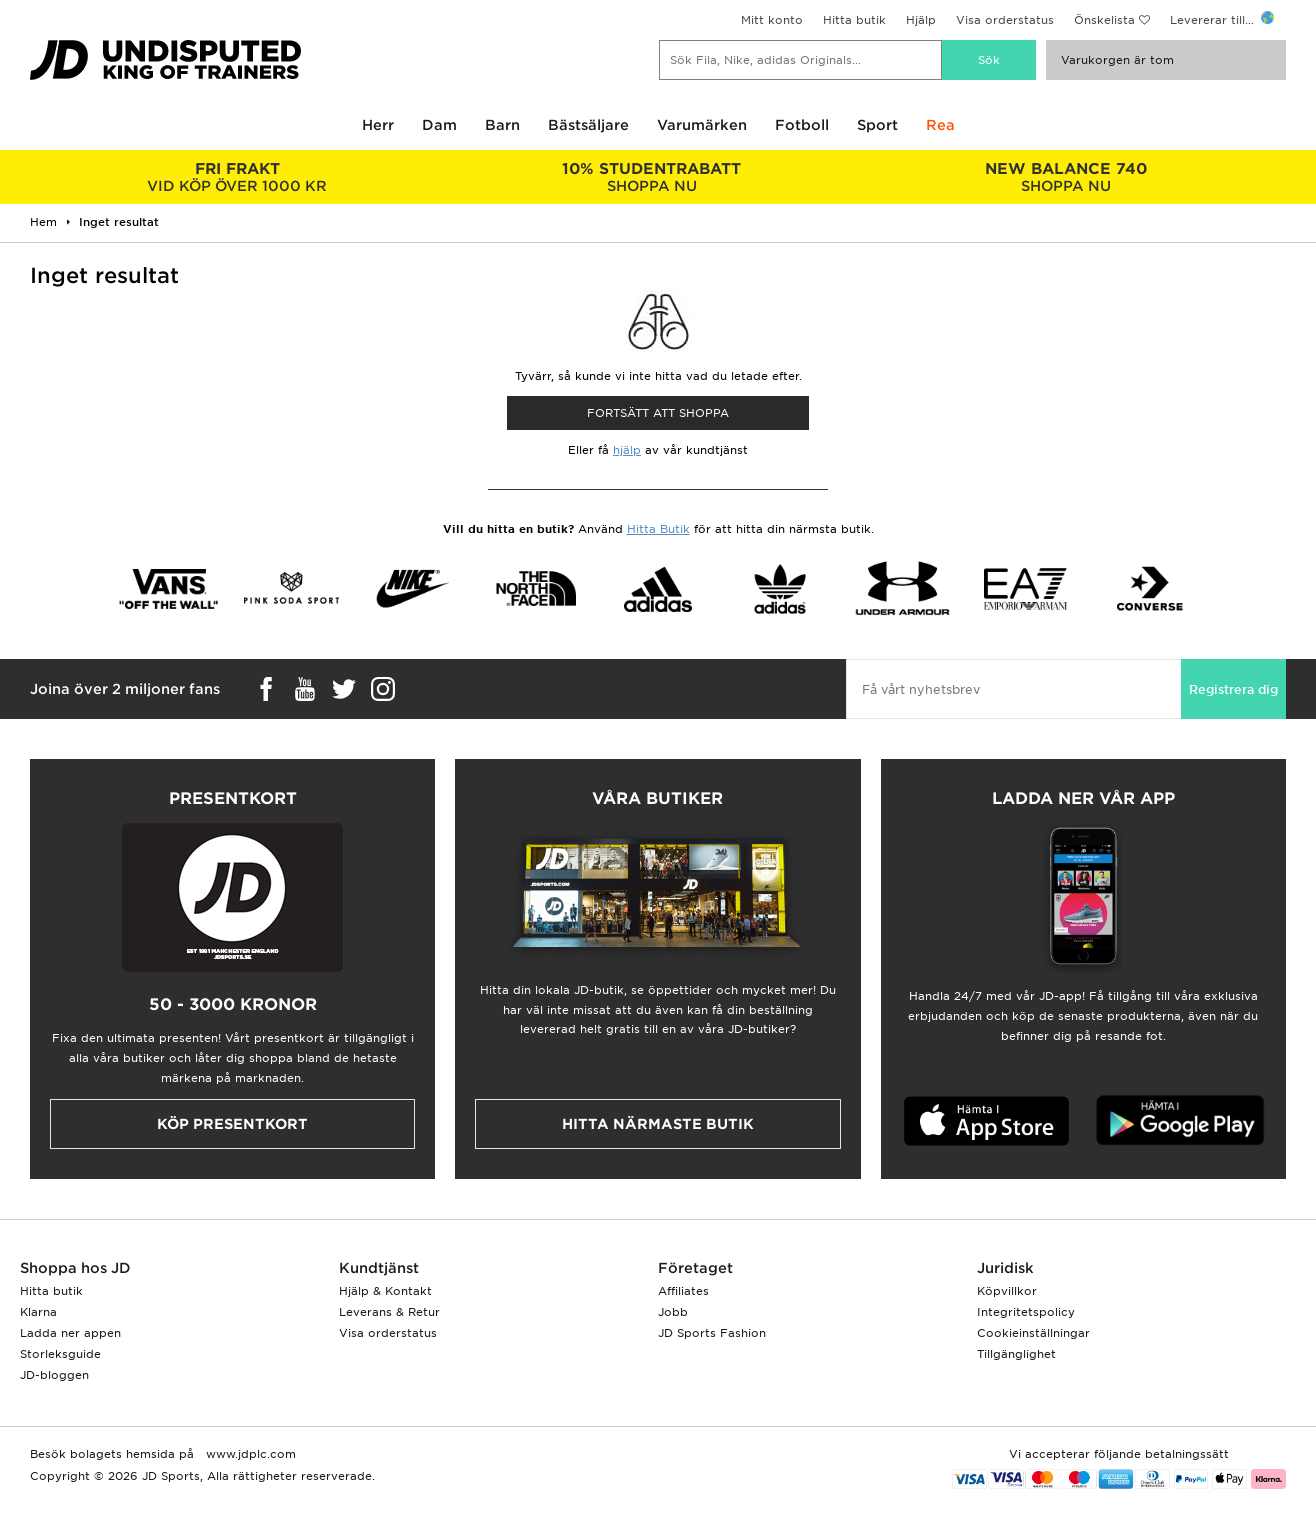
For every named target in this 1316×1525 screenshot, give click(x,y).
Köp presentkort (232, 1124)
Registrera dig (1233, 689)
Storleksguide (60, 1354)
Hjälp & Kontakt (385, 1291)
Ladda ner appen (70, 1333)
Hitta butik (854, 20)
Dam (439, 125)
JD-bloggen (54, 1375)
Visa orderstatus (1005, 20)
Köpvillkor (1007, 1291)
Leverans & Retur (389, 1312)
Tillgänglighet (1016, 1354)
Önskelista (1104, 20)
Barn (502, 125)
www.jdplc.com (249, 1454)
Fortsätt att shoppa (658, 413)
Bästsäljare (588, 125)
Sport (877, 125)
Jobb (673, 1312)
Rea (940, 125)
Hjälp (921, 20)
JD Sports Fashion (712, 1333)
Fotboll (802, 125)
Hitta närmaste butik (658, 1124)
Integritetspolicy (1026, 1312)
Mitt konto (772, 20)
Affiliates (683, 1291)
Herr (378, 125)
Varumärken (702, 125)
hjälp (627, 450)
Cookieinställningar (1033, 1333)
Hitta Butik (658, 529)
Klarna (38, 1312)
